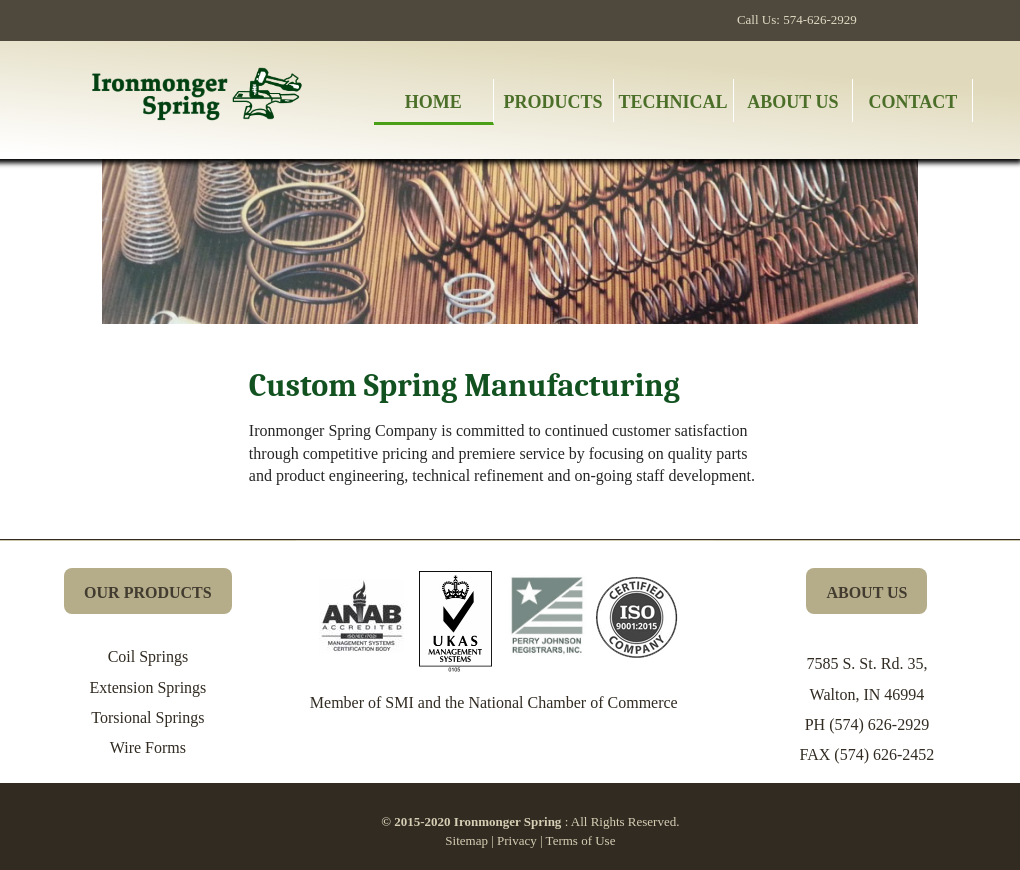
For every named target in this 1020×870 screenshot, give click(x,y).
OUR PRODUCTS (148, 592)
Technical (673, 102)
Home (433, 102)
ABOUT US (866, 592)
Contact (913, 102)
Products (553, 102)
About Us (792, 102)
